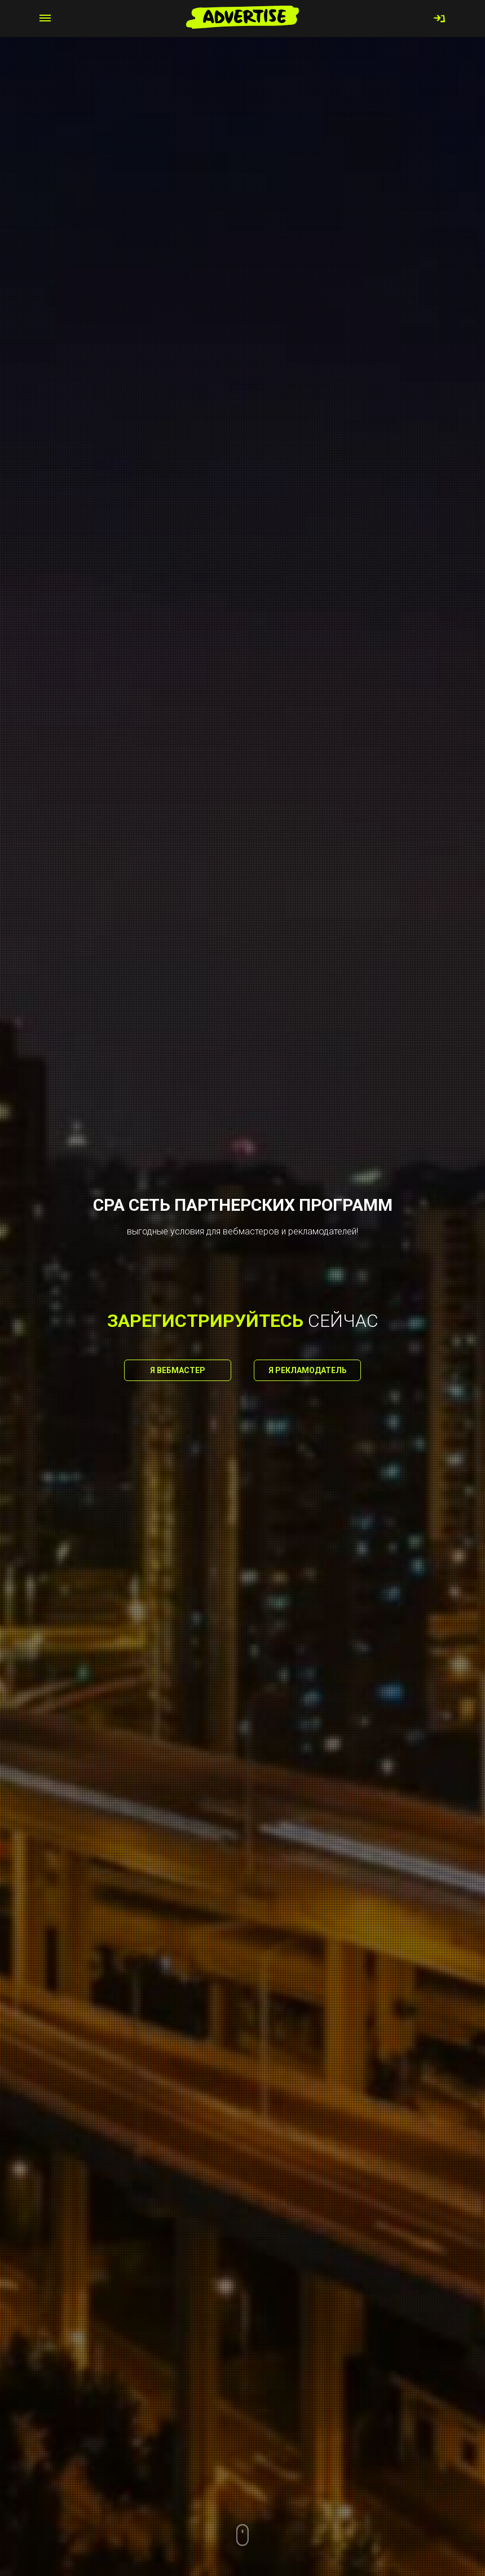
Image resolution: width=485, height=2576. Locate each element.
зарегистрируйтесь (205, 1320)
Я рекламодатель (307, 1370)
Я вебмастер (177, 1370)
